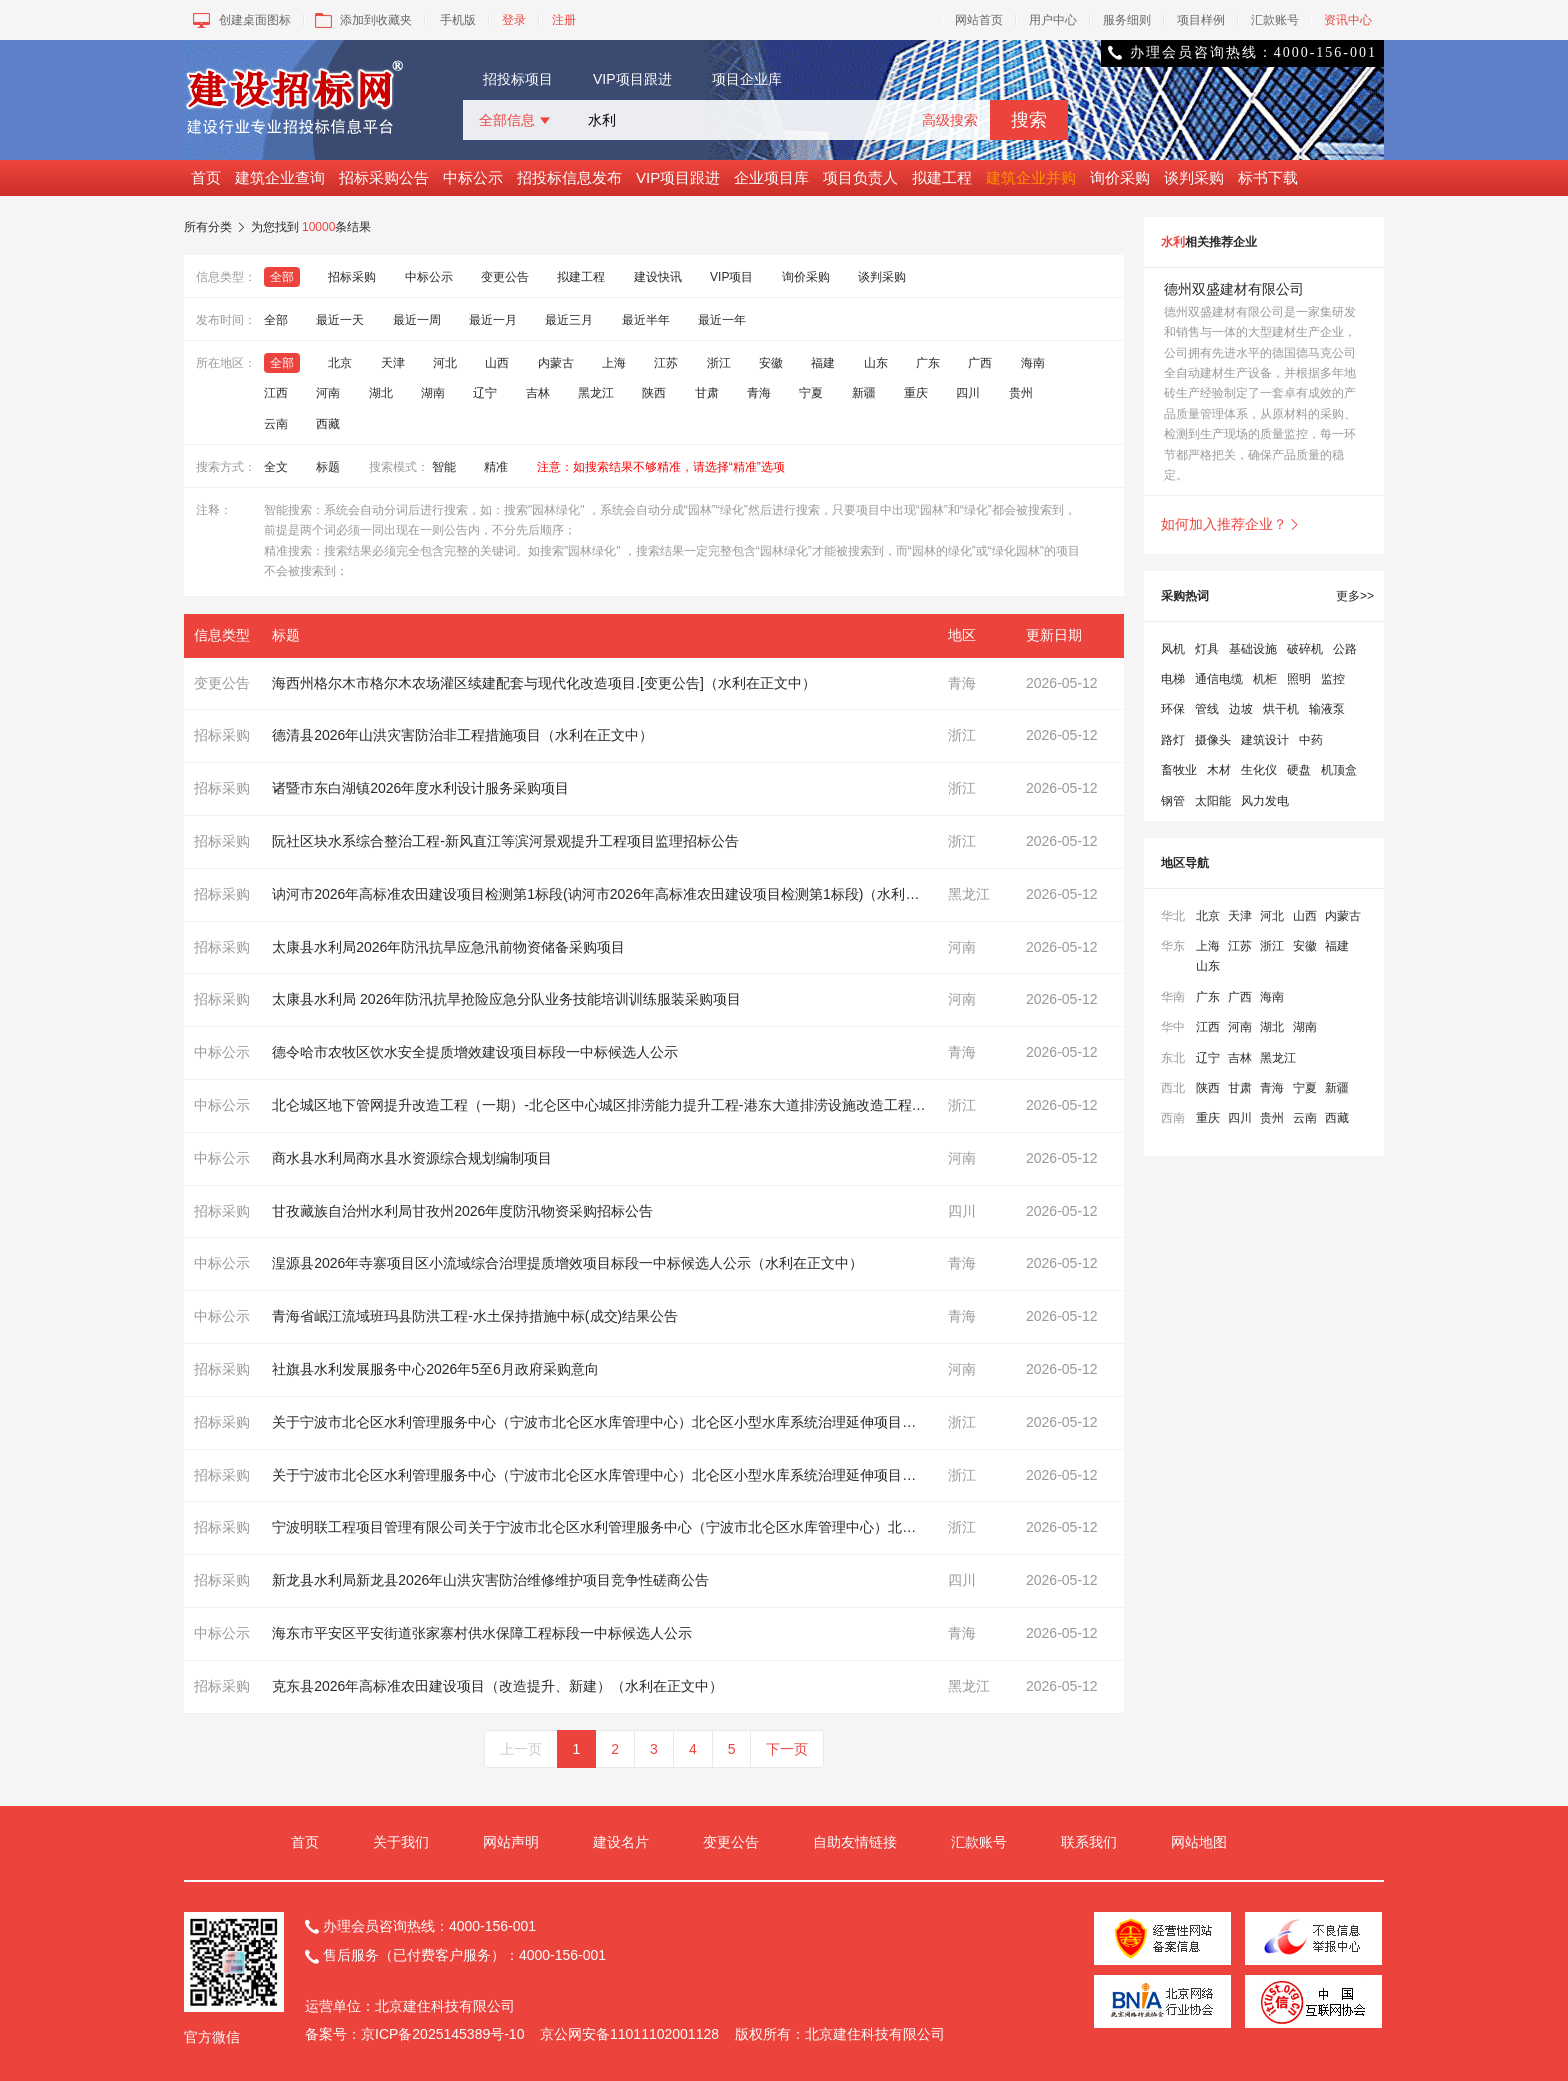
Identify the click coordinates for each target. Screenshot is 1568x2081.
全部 (282, 277)
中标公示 (473, 177)
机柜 (1265, 679)
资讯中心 (1348, 20)
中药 (1311, 740)
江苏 (666, 363)
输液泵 (1327, 709)
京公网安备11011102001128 (629, 2034)
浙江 (719, 363)
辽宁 (485, 393)
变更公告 (505, 277)
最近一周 (417, 320)
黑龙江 (596, 393)
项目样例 (1201, 20)
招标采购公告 (384, 177)
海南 (1033, 363)
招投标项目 (518, 79)
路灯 (1173, 740)
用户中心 (1053, 20)
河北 (445, 363)
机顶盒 (1339, 770)
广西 (980, 363)
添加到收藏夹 (361, 20)
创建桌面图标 (240, 20)
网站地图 (1199, 1842)
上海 (614, 363)
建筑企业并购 (1031, 177)
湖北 (381, 393)
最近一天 (340, 320)
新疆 (864, 393)
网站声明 (511, 1842)
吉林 (538, 393)
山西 (497, 363)
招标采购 (352, 277)
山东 (876, 363)
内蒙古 (556, 363)
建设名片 (621, 1842)
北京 (340, 363)
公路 (1345, 649)
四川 (968, 393)
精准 (496, 467)
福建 (823, 363)
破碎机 (1305, 649)
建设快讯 (658, 277)
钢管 (1173, 801)
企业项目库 (771, 177)
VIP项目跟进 (632, 79)
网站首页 (979, 20)
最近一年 (722, 320)
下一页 (787, 1749)
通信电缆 (1219, 679)
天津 (393, 363)
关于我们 (401, 1842)
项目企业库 (747, 79)
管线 (1207, 709)
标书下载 (1268, 177)
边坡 (1241, 709)
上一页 (521, 1749)
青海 (759, 393)
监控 (1333, 679)
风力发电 (1265, 801)
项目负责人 (860, 177)
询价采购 (1120, 177)
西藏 (328, 424)
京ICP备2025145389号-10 (442, 2034)
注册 (564, 20)
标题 (328, 467)
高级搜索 (950, 120)
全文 (276, 467)
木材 (1219, 770)
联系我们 (1089, 1842)
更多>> (1355, 596)
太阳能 (1213, 801)
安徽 (771, 363)
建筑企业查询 (280, 177)
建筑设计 (1265, 740)
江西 (276, 393)
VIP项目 (731, 277)
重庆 (916, 393)
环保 (1173, 709)
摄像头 (1213, 740)
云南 (276, 424)
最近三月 (569, 320)
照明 (1299, 679)
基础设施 (1253, 649)
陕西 (654, 393)
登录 (514, 20)
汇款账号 (1275, 20)
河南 (328, 393)
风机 (1173, 649)
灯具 (1207, 649)
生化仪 (1259, 770)
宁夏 (811, 393)
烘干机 (1281, 709)
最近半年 (646, 320)
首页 (206, 177)
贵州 (1021, 393)
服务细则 (1127, 20)
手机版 (458, 20)
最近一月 (493, 320)
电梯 (1173, 679)
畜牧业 (1179, 770)
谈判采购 (1194, 177)
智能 (444, 467)
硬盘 (1299, 770)
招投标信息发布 (569, 177)
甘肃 (707, 393)
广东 (928, 363)
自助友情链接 (855, 1842)
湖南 (433, 393)
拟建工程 (942, 177)
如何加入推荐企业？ (1231, 524)
